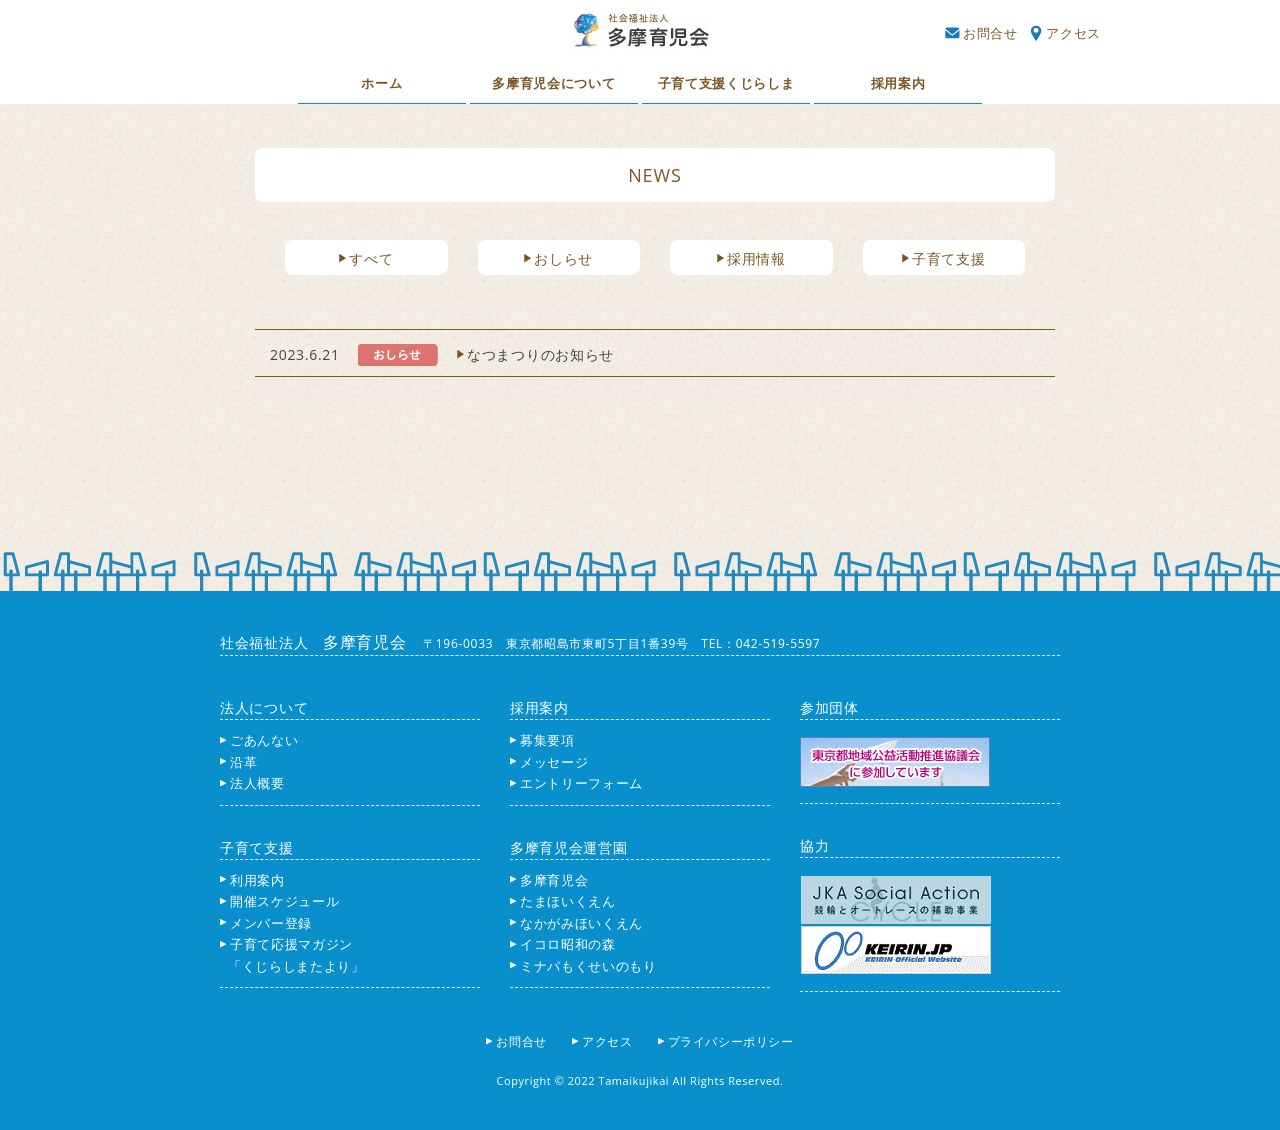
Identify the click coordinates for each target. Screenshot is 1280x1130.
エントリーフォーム (576, 783)
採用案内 (898, 83)
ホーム (381, 83)
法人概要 (252, 783)
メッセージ (549, 762)
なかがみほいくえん (576, 923)
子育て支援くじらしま (726, 83)
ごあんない (259, 740)
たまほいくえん (563, 901)
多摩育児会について (553, 83)
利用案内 (252, 880)
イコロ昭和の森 (563, 944)
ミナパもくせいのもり (583, 966)
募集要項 (542, 740)
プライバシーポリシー (732, 1041)
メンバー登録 (266, 923)
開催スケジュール (279, 901)
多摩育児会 (549, 880)
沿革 (238, 762)
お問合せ (981, 33)
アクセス (1066, 33)
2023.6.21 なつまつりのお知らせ (442, 354)
